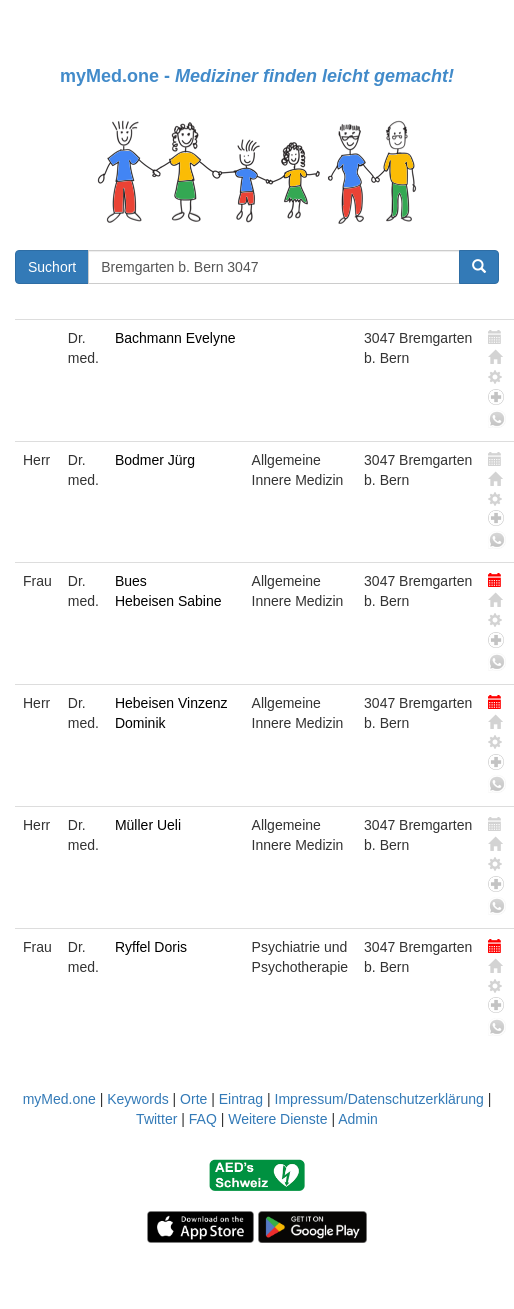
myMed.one (59, 1099)
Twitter (156, 1119)
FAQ (203, 1119)
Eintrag (241, 1099)
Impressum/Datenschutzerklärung (379, 1099)
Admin (358, 1119)
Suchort (52, 267)
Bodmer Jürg (155, 460)
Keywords (137, 1099)
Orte (193, 1099)
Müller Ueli (148, 825)
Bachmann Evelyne (175, 338)
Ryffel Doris (151, 947)
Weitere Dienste (277, 1119)
